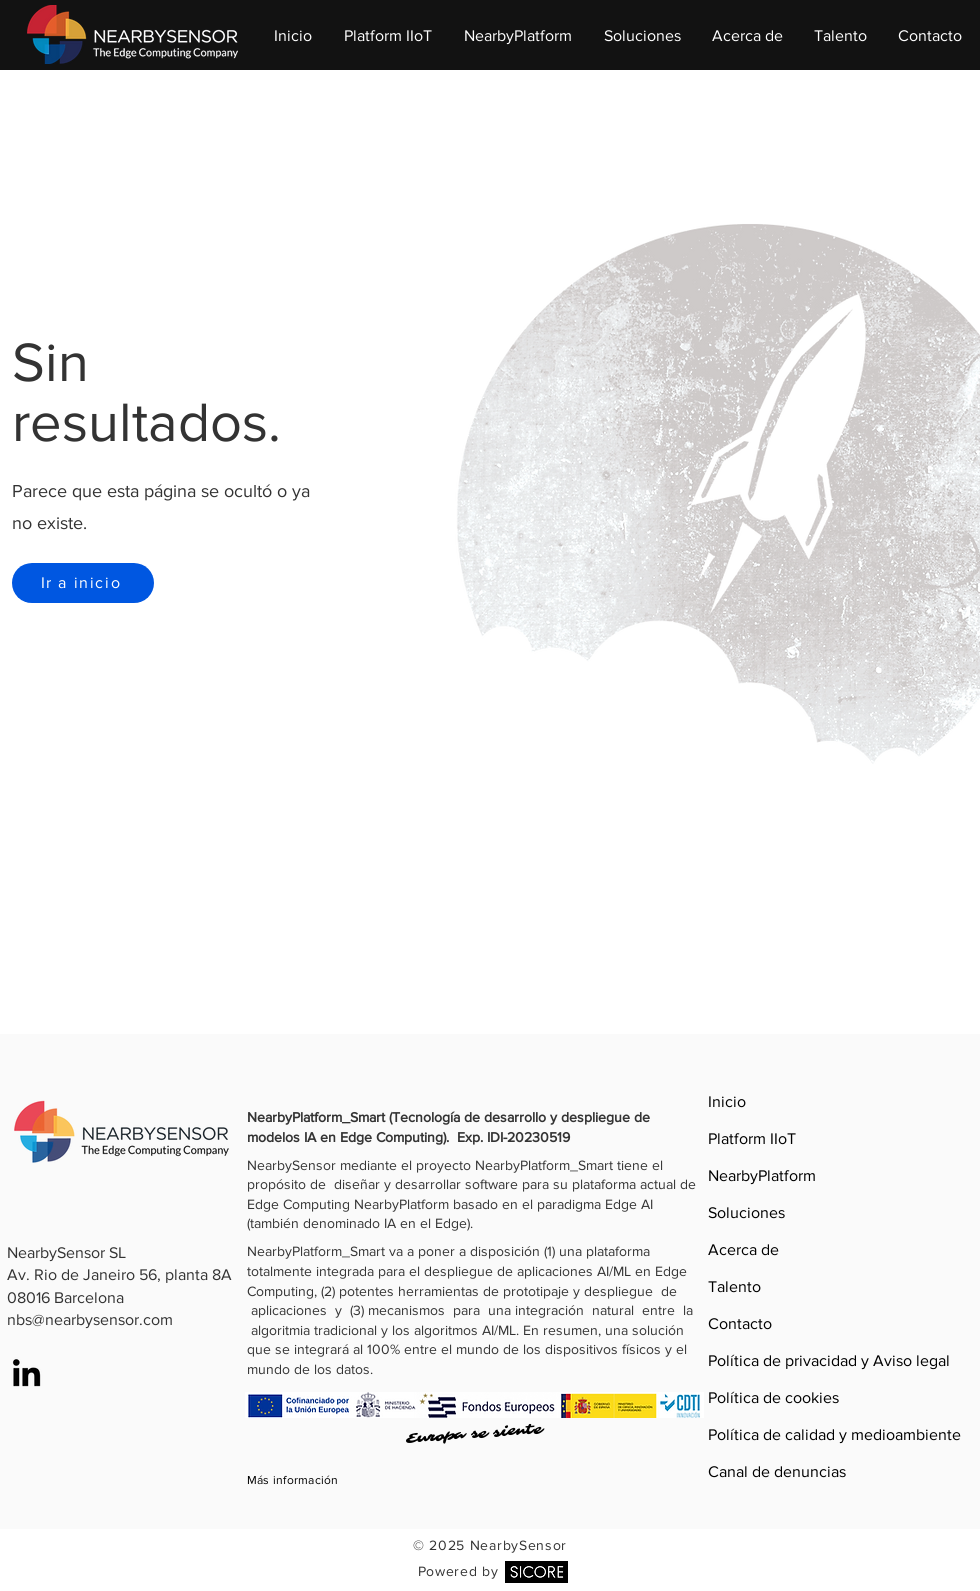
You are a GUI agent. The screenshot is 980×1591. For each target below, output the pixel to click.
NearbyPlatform (749, 1175)
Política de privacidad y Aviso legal (749, 1360)
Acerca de (743, 1249)
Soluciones (746, 1212)
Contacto (740, 1323)
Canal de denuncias (749, 1471)
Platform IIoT (749, 1138)
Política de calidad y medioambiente (749, 1434)
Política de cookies (749, 1397)
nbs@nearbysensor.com (90, 1319)
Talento (734, 1286)
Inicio (727, 1101)
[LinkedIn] (26, 1372)
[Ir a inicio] (83, 583)
